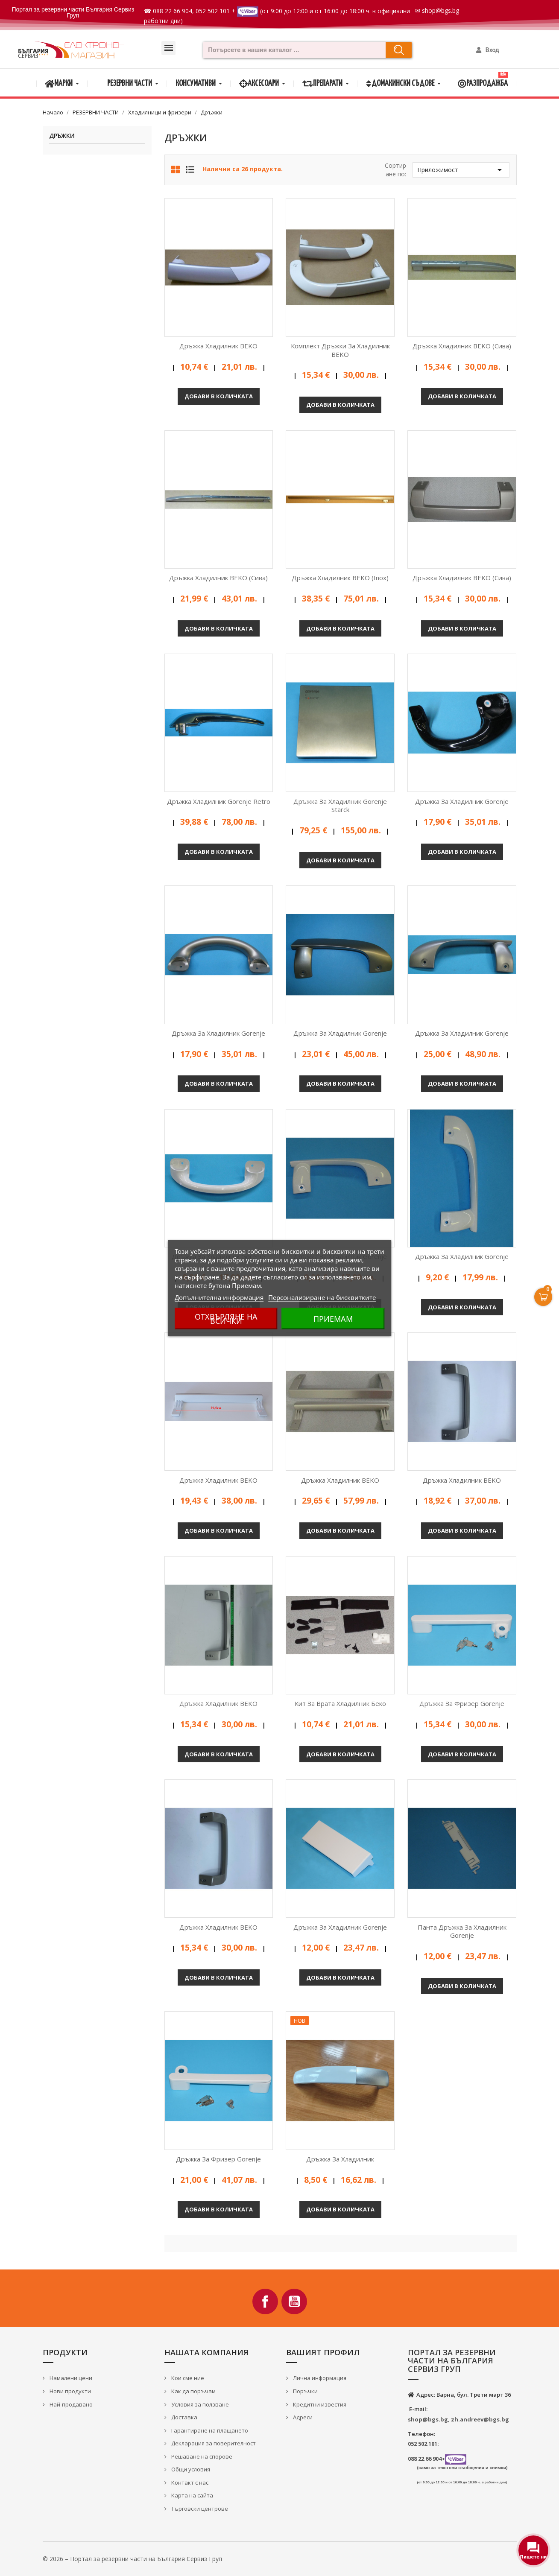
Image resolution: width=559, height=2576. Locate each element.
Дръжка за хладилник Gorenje (462, 801)
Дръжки (62, 136)
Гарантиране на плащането (209, 2430)
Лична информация (319, 2378)
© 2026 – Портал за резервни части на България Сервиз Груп (132, 2559)
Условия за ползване (199, 2404)
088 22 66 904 (172, 11)
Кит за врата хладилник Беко (340, 1703)
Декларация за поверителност (213, 2443)
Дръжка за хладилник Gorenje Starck (340, 805)
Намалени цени (70, 2378)
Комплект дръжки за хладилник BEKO (340, 350)
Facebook (265, 2301)
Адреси (302, 2417)
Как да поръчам (193, 2391)
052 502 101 (213, 11)
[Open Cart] (543, 1297)
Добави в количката (218, 396)
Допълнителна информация (219, 1297)
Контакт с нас (189, 2482)
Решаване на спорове (201, 2456)
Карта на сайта (191, 2495)
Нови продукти (69, 2391)
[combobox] (291, 50)
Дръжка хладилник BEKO (218, 346)
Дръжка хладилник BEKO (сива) (462, 346)
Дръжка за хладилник (340, 2159)
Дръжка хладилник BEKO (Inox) (340, 577)
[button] (168, 48)
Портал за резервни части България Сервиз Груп (73, 12)
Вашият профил (323, 2352)
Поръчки (305, 2391)
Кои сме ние (187, 2378)
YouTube (294, 2301)
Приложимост (461, 170)
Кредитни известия (319, 2404)
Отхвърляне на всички (226, 1318)
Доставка (183, 2417)
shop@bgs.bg (440, 10)
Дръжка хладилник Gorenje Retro (218, 801)
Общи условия (190, 2469)
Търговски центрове (199, 2508)
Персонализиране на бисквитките (322, 1297)
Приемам (333, 1319)
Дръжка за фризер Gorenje (461, 1703)
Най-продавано (70, 2404)
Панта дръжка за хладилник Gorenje (462, 1931)
